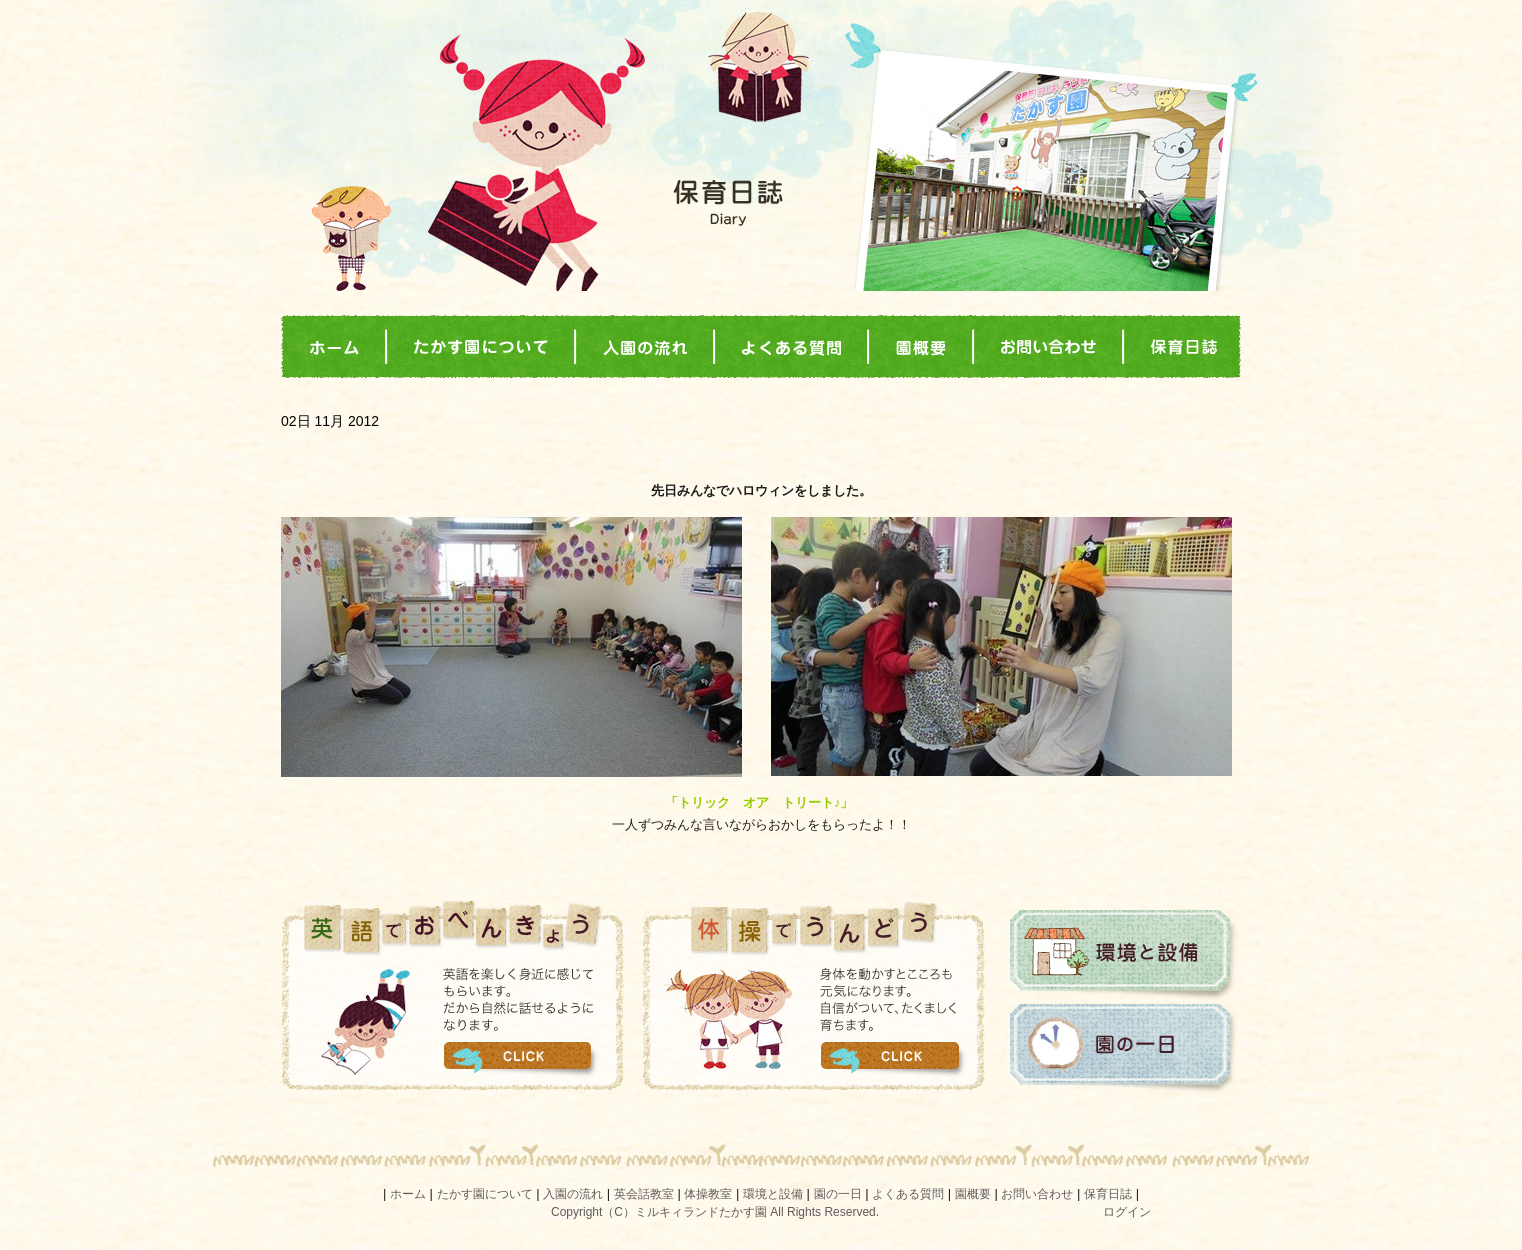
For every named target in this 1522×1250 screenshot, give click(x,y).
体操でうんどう (814, 995)
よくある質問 (908, 1194)
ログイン (1127, 1212)
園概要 (973, 1194)
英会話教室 (644, 1194)
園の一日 (1124, 1049)
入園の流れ (573, 1194)
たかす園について (485, 1194)
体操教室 (708, 1194)
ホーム (408, 1194)
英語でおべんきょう (452, 995)
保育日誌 (1108, 1194)
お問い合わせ (1037, 1194)
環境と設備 (1124, 955)
